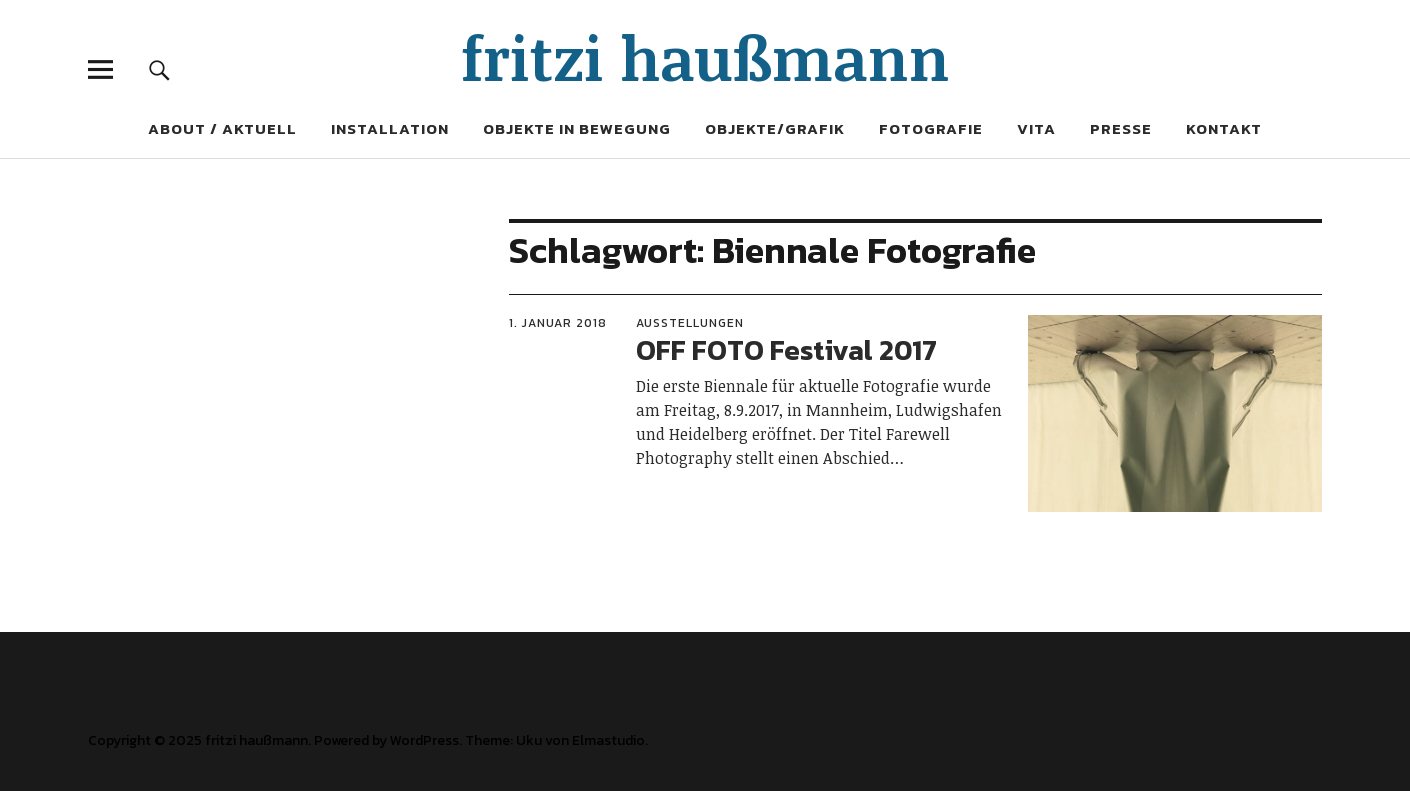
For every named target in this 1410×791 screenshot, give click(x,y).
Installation (390, 128)
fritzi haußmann (705, 57)
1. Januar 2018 (558, 323)
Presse (1121, 128)
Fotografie (931, 128)
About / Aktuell (222, 128)
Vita (1036, 128)
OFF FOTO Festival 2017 (786, 350)
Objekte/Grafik (775, 128)
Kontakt (1224, 128)
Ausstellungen (690, 323)
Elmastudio (608, 740)
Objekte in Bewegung (577, 128)
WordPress (424, 740)
